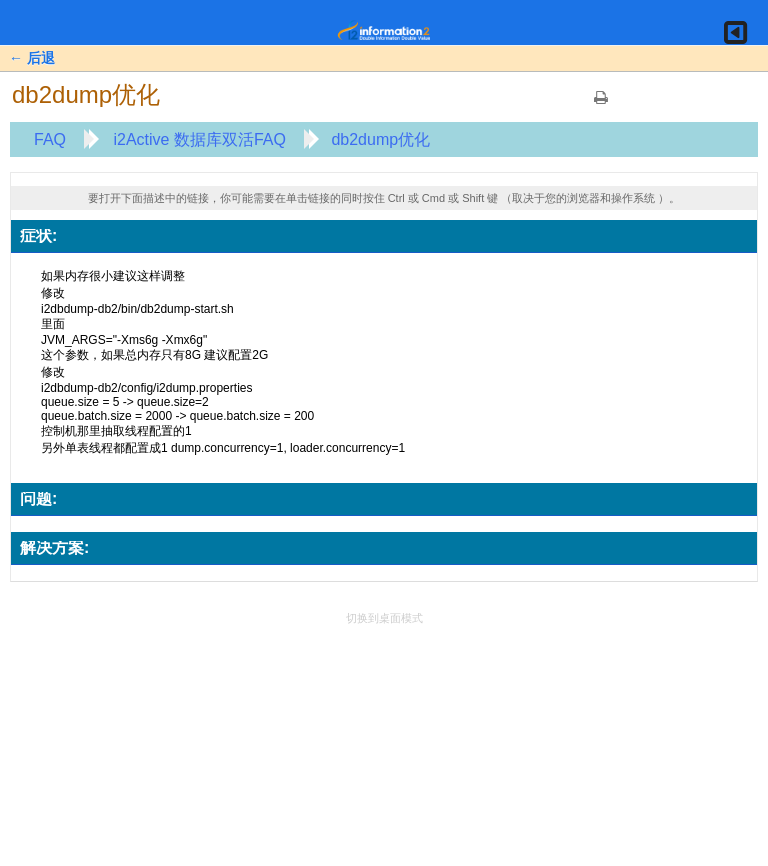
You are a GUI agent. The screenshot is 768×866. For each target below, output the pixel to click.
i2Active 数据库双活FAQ (199, 139)
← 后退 (32, 58)
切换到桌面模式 (384, 618)
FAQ (50, 139)
